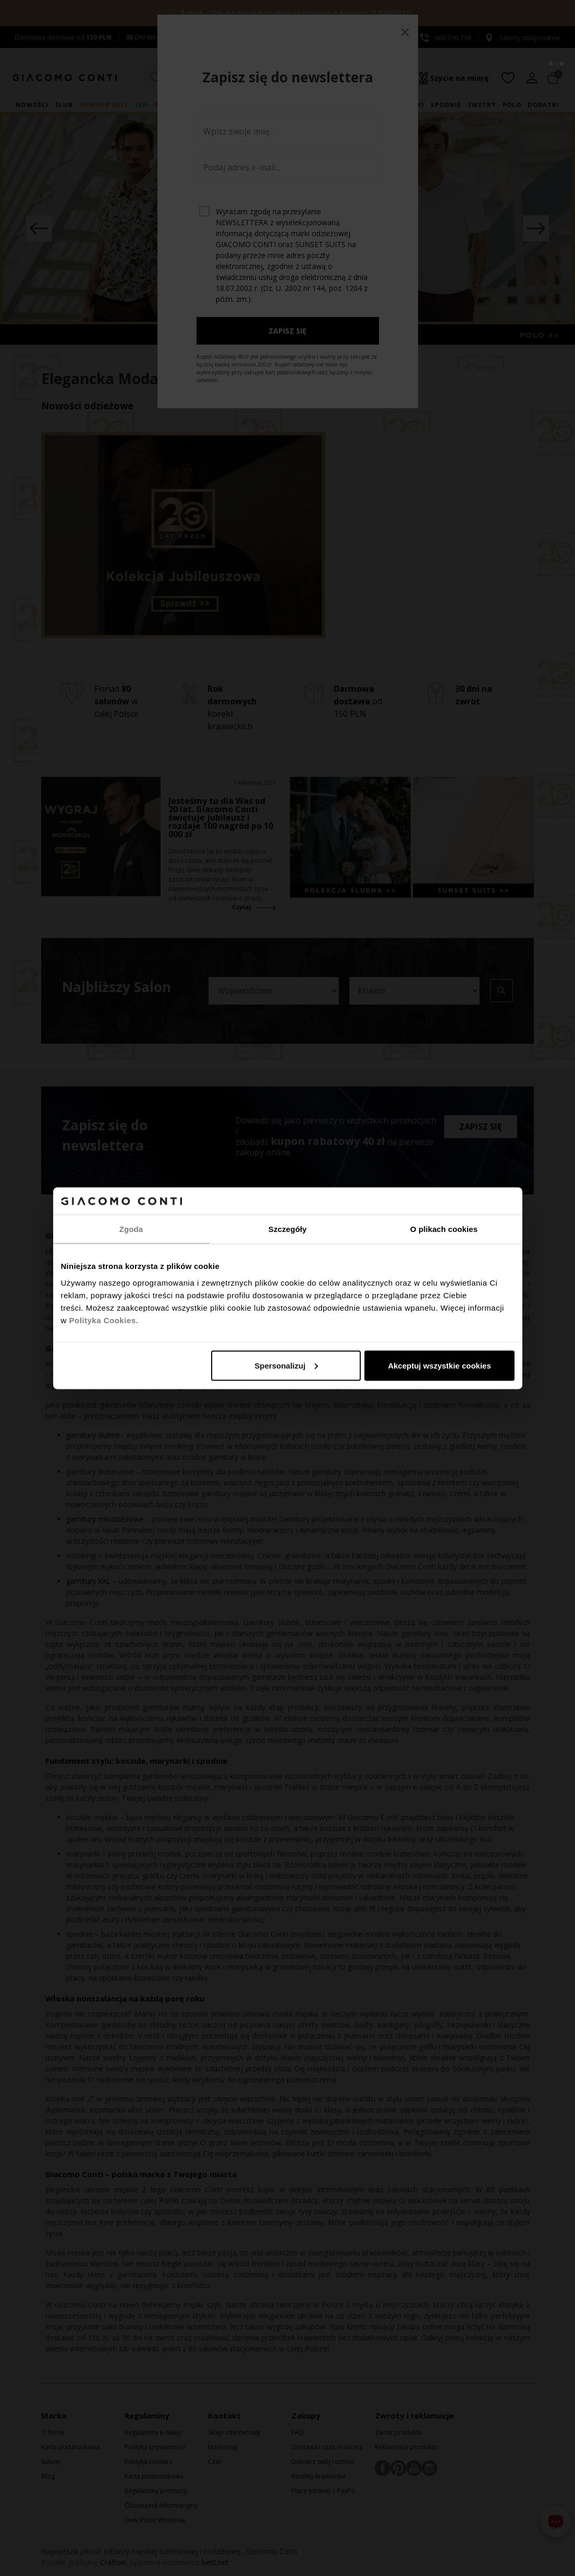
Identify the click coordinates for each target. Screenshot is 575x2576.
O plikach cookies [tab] (444, 1229)
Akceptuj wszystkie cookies (439, 1365)
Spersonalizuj (286, 1365)
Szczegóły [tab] (287, 1229)
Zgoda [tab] (131, 1229)
